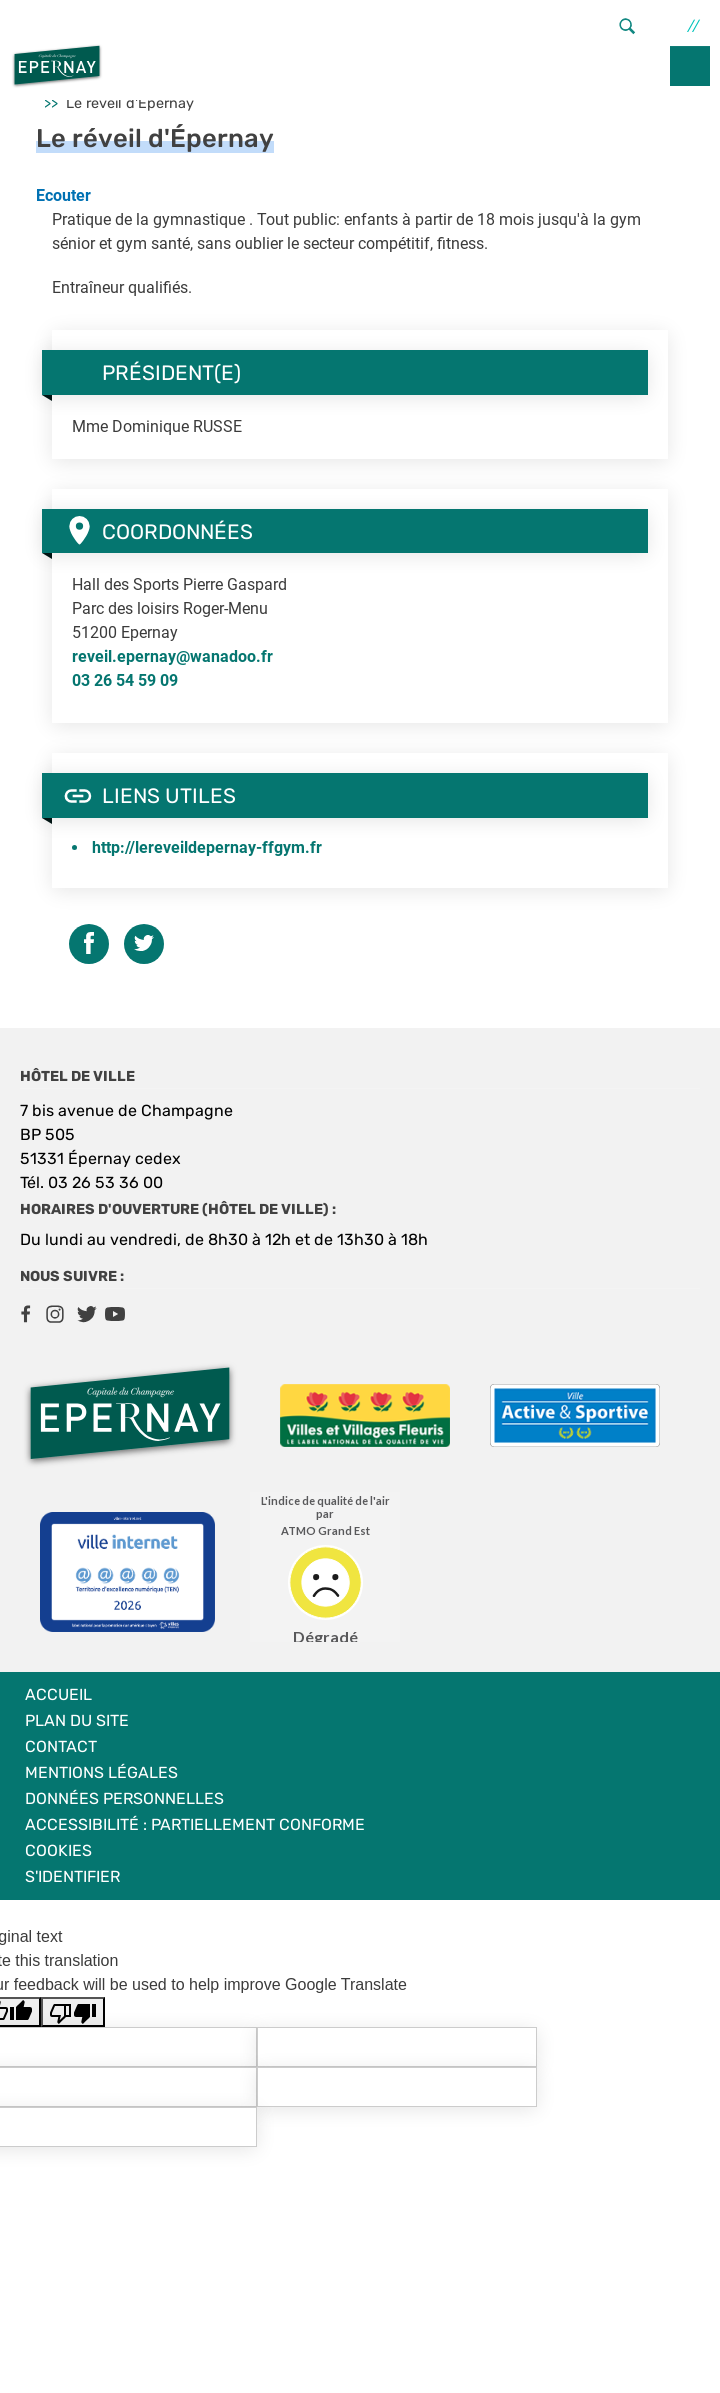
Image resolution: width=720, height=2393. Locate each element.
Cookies (58, 1850)
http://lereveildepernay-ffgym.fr (207, 847)
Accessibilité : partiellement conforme (195, 1824)
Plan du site (77, 1720)
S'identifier (72, 1876)
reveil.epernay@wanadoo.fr (172, 656)
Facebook (25, 1314)
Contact (61, 1746)
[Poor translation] (73, 2012)
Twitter (144, 944)
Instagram (55, 1314)
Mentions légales (101, 1772)
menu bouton (690, 66)
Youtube (115, 1314)
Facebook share (89, 944)
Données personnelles (124, 1798)
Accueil (58, 1694)
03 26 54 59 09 (125, 680)
